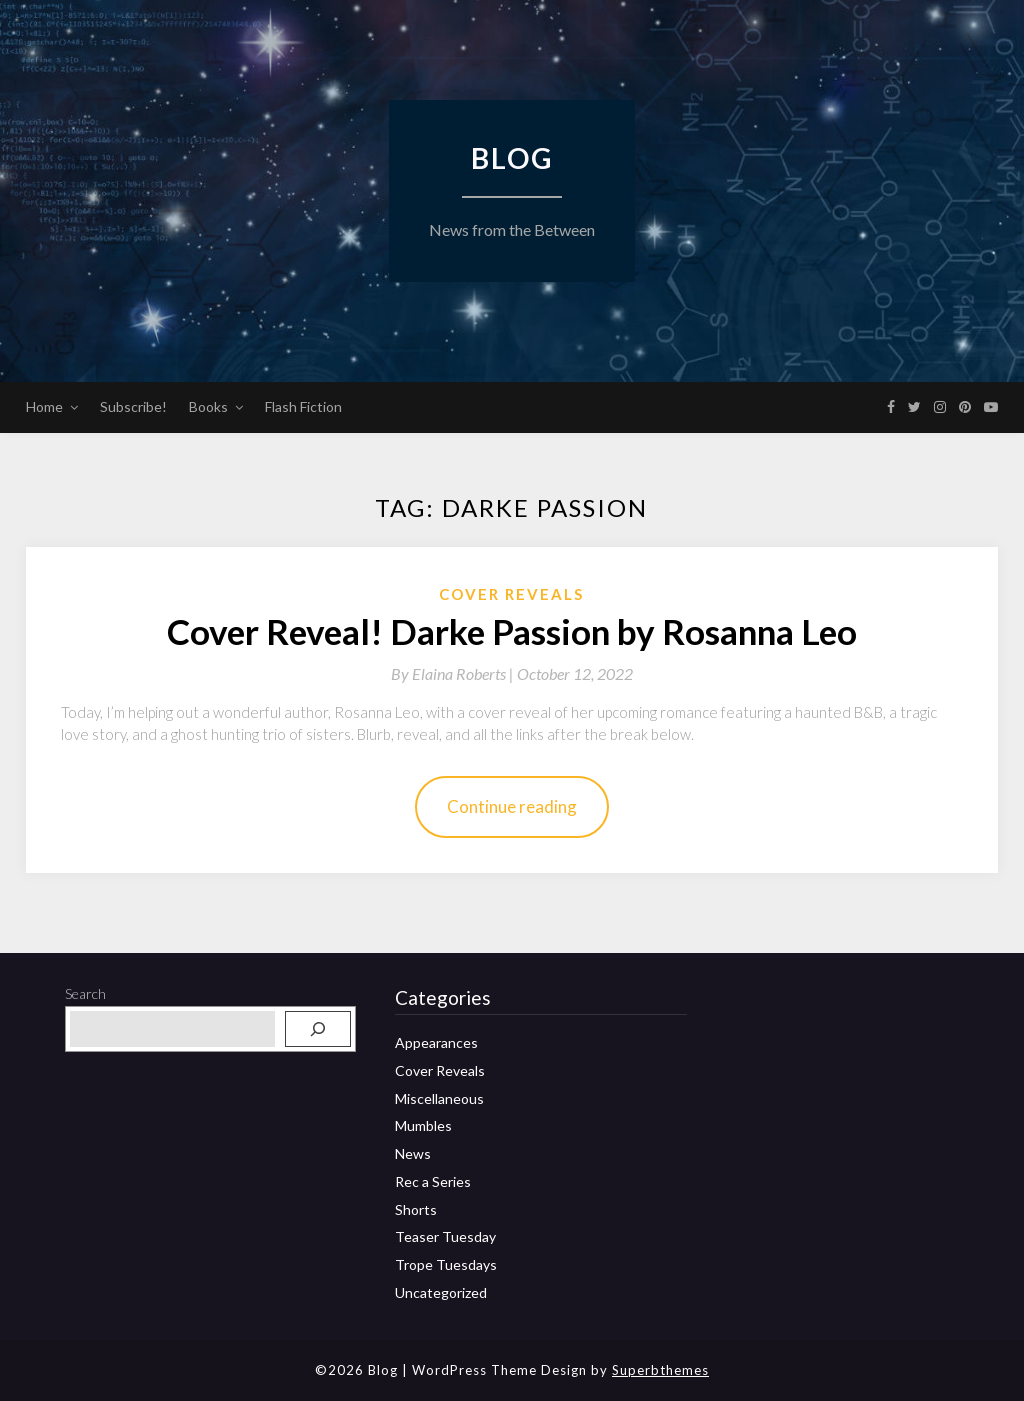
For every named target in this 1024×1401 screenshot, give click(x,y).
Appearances (436, 1042)
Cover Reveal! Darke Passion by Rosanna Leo (512, 631)
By (454, 673)
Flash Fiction (303, 406)
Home (44, 406)
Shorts (416, 1209)
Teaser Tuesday (445, 1236)
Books (208, 406)
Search (85, 993)
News (413, 1153)
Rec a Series (433, 1181)
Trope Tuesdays (446, 1264)
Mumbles (423, 1125)
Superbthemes (660, 1370)
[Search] (318, 1029)
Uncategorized (441, 1292)
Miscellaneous (439, 1098)
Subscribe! (133, 406)
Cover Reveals (511, 594)
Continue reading (512, 806)
